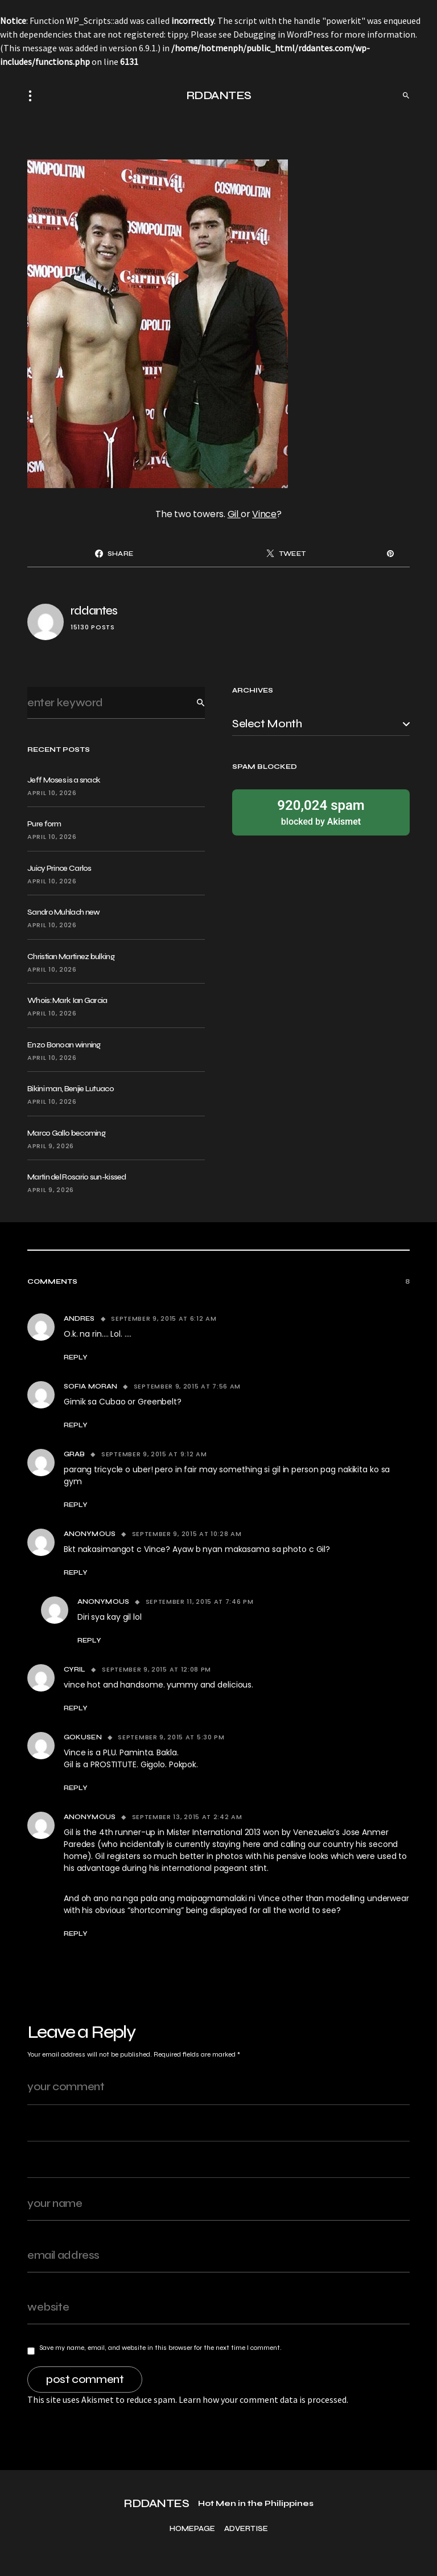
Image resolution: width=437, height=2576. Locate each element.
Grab (74, 1454)
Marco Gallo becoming (66, 1133)
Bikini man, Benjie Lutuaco (70, 1089)
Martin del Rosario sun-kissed (76, 1177)
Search (192, 702)
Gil (234, 514)
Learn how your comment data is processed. (263, 2399)
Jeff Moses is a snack (63, 780)
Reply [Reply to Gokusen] (76, 1788)
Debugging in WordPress (281, 34)
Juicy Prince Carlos (59, 868)
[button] (33, 95)
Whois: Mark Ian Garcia (67, 1000)
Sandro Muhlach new (63, 912)
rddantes (94, 611)
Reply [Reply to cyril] (76, 1708)
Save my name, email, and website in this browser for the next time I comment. (160, 2348)
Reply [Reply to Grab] (76, 1505)
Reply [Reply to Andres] (76, 1357)
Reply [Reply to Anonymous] (76, 1572)
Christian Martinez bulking (70, 956)
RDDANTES (219, 95)
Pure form (44, 824)
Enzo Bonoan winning (64, 1045)
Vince (264, 514)
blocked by (321, 812)
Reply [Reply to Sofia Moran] (76, 1425)
